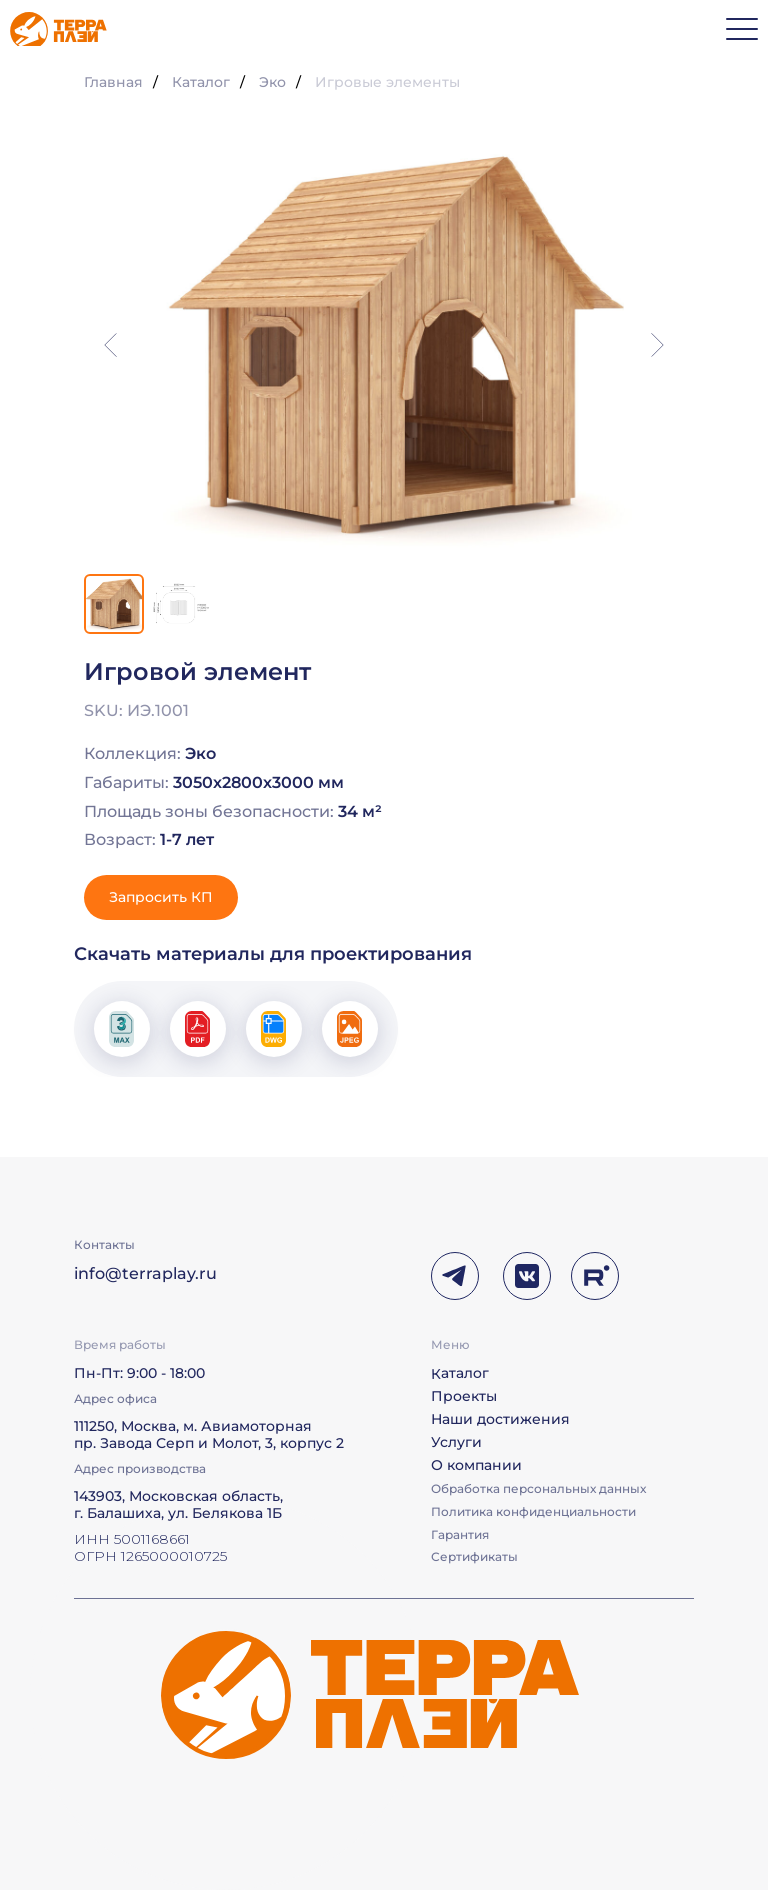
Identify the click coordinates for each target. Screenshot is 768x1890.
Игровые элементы (387, 82)
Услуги (456, 1442)
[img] (58, 29)
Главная (113, 82)
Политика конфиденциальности (533, 1511)
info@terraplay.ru (145, 1273)
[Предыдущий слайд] (110, 345)
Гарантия (460, 1534)
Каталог (201, 82)
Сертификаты (474, 1556)
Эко (272, 82)
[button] (161, 897)
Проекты (464, 1396)
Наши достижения (500, 1419)
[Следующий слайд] (657, 345)
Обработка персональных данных (538, 1488)
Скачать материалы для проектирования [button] (273, 954)
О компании (476, 1465)
